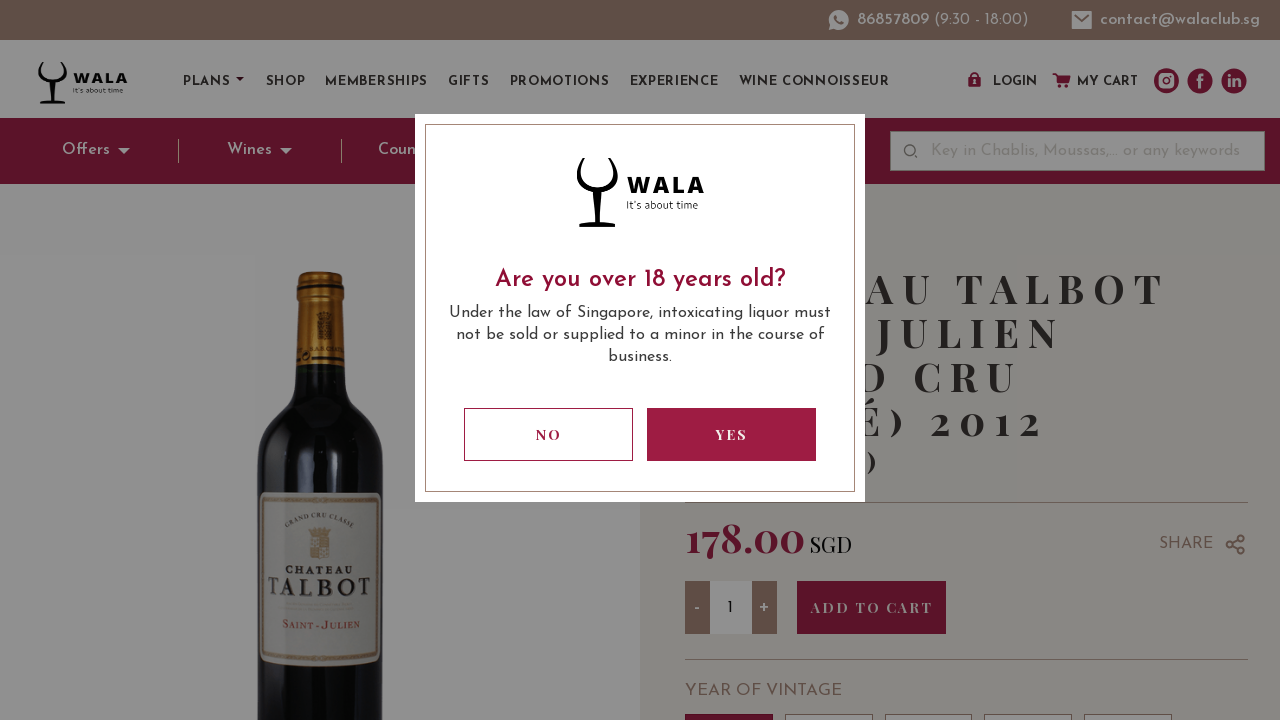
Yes (732, 434)
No (549, 434)
